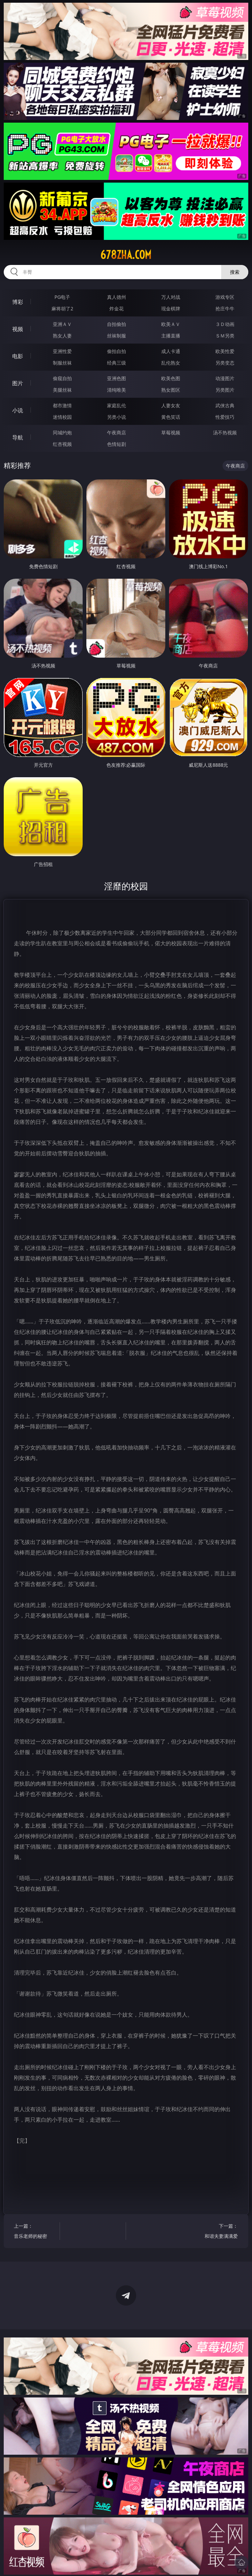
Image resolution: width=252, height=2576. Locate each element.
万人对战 (170, 297)
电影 (17, 356)
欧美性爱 (224, 351)
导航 (17, 437)
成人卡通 (170, 351)
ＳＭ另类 (224, 335)
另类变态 (224, 362)
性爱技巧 (224, 417)
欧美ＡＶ (170, 324)
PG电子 (62, 297)
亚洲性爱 (62, 351)
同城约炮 (62, 432)
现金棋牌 (170, 308)
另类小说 (116, 417)
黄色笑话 (170, 417)
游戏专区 (224, 297)
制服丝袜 (62, 362)
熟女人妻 (62, 335)
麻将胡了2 (62, 308)
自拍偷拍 (116, 324)
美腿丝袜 (62, 390)
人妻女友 (170, 405)
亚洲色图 (116, 378)
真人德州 (116, 297)
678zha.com (125, 255)
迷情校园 (62, 417)
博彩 (17, 302)
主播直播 (170, 335)
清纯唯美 (116, 390)
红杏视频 (62, 444)
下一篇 (218, 2232)
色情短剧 (116, 444)
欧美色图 (170, 378)
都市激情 (62, 405)
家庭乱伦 (116, 405)
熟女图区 (170, 390)
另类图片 (224, 390)
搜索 (234, 272)
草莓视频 (170, 432)
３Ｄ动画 (224, 324)
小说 (17, 410)
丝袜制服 (116, 335)
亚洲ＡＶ (62, 324)
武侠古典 (224, 405)
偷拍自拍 (116, 351)
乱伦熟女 (170, 362)
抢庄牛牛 (224, 308)
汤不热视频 (225, 432)
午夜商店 (116, 432)
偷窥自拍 (62, 378)
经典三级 (116, 362)
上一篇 (33, 2232)
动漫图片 (224, 378)
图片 (17, 383)
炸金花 (116, 308)
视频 (17, 329)
